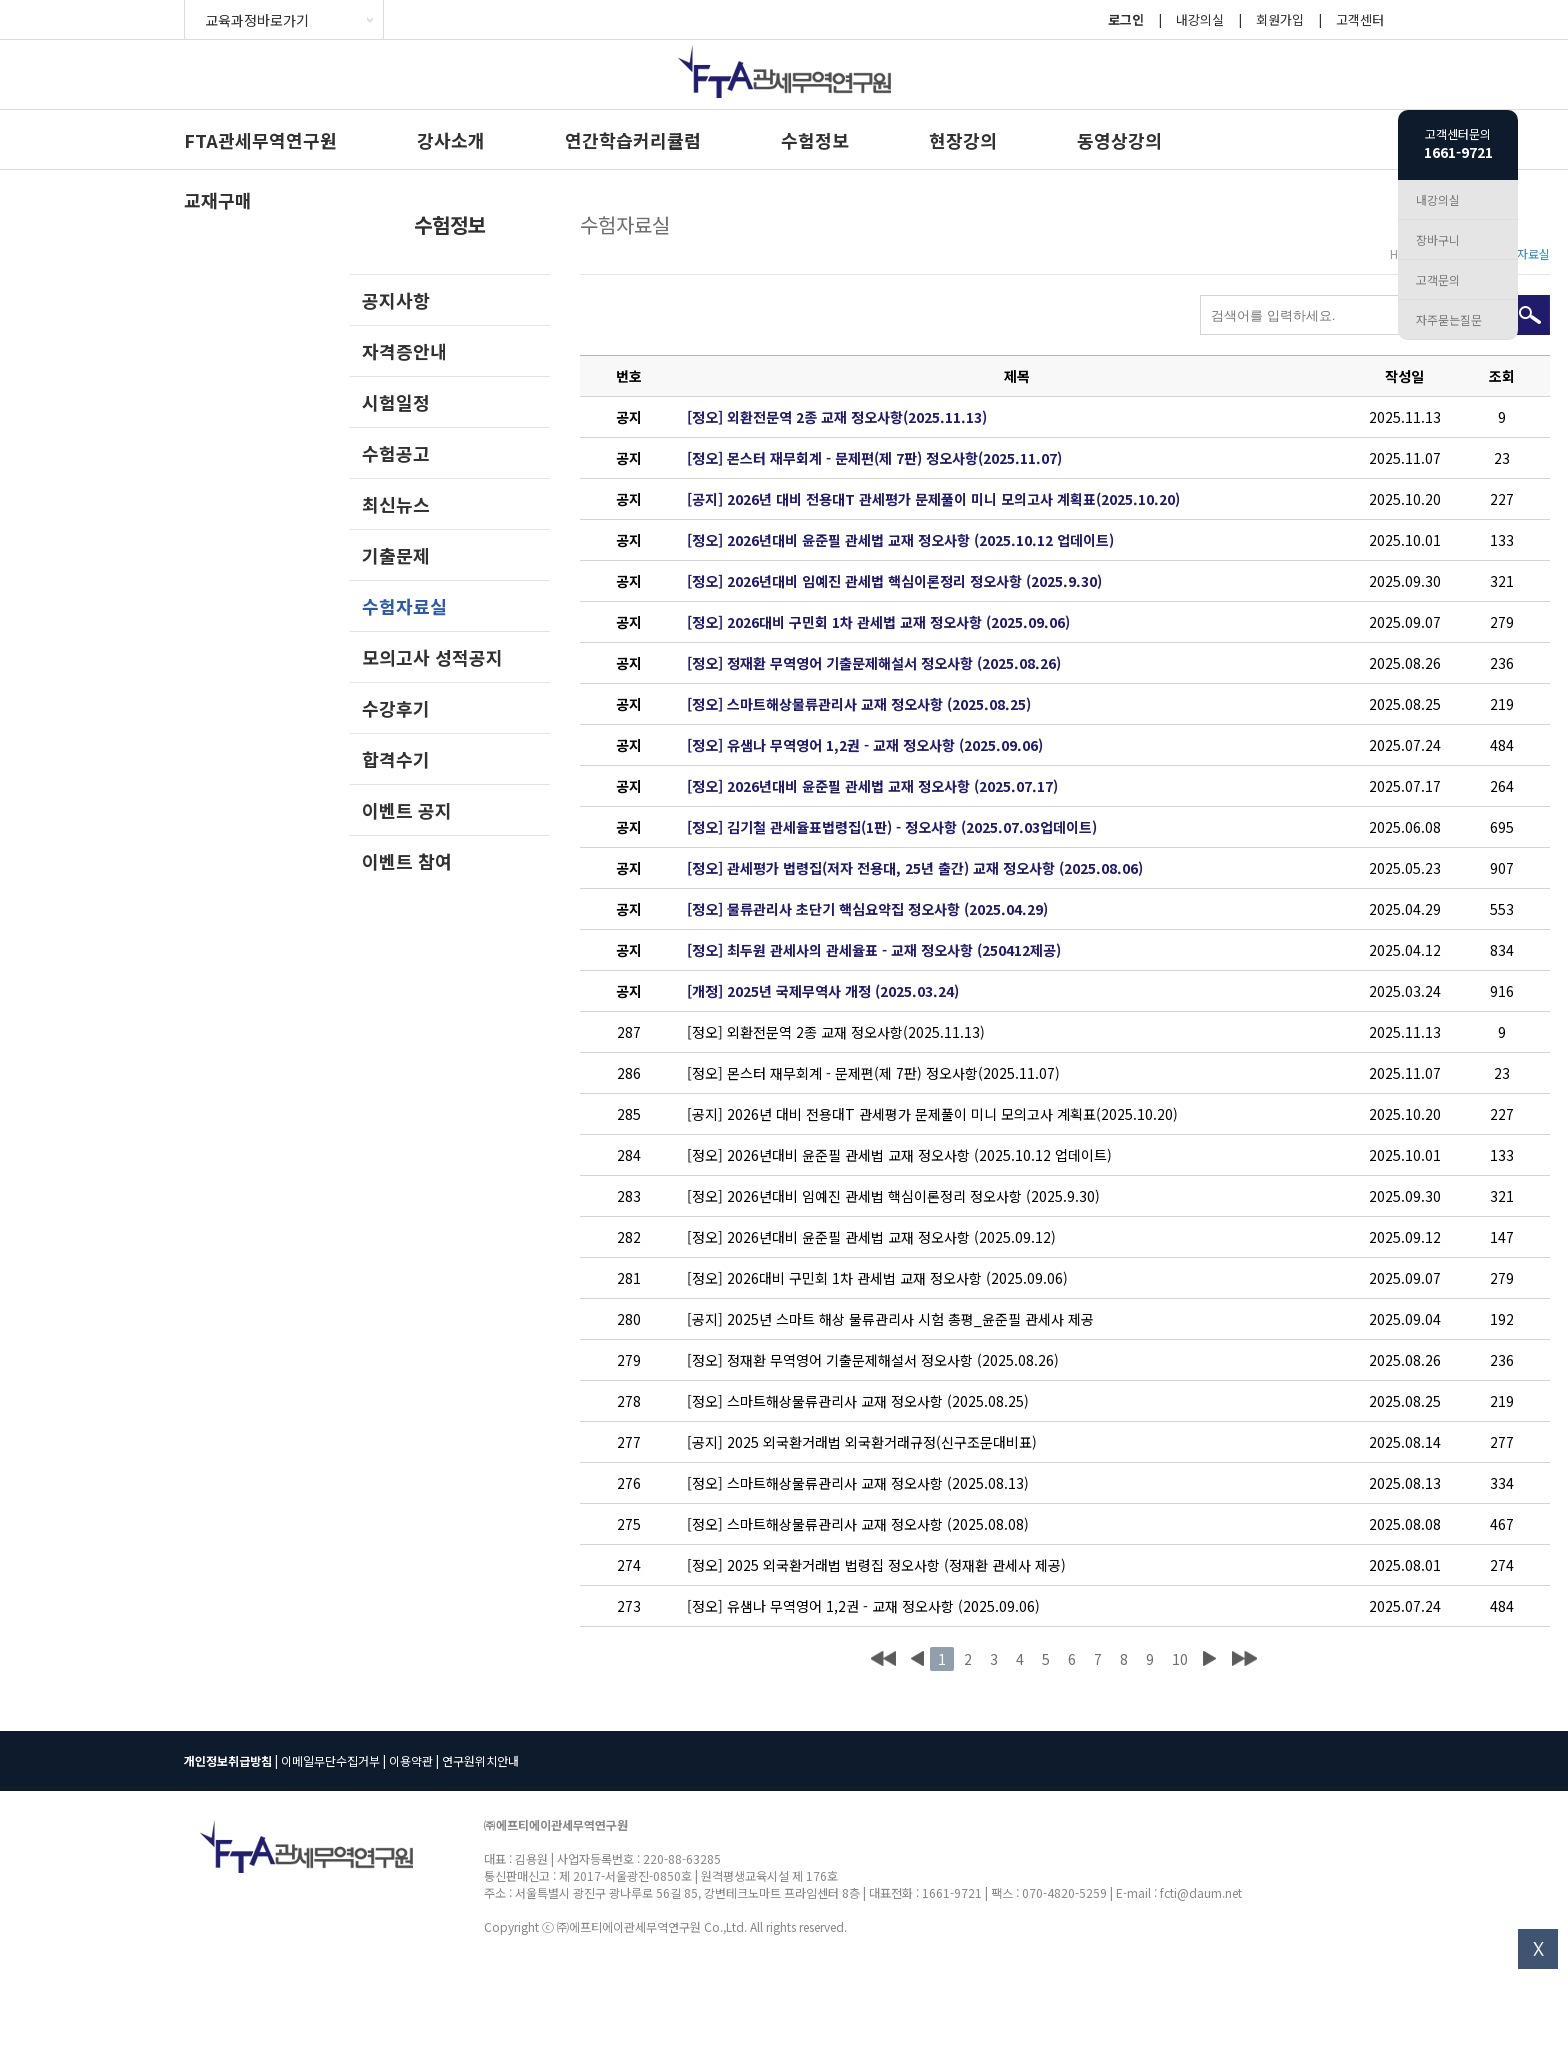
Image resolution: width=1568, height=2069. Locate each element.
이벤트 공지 (407, 810)
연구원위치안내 (480, 1760)
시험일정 (396, 402)
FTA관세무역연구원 (260, 140)
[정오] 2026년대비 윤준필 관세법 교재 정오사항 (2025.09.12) (871, 1237)
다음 (1209, 1659)
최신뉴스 (396, 504)
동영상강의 (1119, 140)
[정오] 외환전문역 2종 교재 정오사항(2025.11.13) (837, 417)
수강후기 (396, 708)
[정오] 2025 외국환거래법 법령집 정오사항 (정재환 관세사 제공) (876, 1565)
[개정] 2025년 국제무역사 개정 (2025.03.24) (823, 991)
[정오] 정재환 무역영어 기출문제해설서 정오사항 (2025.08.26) (874, 663)
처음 (883, 1659)
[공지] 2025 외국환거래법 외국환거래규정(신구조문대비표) (862, 1442)
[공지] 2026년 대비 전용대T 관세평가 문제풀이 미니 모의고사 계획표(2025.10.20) (933, 499)
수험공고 (396, 453)
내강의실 (1200, 19)
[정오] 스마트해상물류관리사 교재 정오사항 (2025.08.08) (858, 1524)
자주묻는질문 (1449, 319)
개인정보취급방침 (228, 1760)
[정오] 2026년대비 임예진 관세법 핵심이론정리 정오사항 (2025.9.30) (894, 581)
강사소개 (451, 140)
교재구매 (218, 200)
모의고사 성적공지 (432, 657)
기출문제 (396, 555)
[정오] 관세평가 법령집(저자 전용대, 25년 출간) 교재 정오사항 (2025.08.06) (915, 868)
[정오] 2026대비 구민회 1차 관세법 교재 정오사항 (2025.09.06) (878, 622)
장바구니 (1438, 239)
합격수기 (396, 759)
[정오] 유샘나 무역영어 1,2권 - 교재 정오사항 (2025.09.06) (865, 745)
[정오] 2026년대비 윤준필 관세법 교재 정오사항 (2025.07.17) (872, 786)
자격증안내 (404, 351)
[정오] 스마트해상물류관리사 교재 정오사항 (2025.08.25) (859, 704)
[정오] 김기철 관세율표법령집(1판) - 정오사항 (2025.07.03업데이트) (892, 827)
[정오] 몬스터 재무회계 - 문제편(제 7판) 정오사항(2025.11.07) (874, 458)
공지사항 (396, 300)
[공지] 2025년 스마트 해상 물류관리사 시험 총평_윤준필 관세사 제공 (890, 1319)
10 (1180, 1659)
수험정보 (815, 140)
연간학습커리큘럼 (633, 140)
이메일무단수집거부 (330, 1760)
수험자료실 (404, 606)
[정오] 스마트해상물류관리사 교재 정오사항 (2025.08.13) (858, 1483)
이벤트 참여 (407, 861)
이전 (917, 1659)
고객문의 (1438, 279)
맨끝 (1244, 1659)
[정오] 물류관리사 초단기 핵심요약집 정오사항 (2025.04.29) (867, 909)
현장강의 (963, 140)
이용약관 (411, 1760)
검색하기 (1530, 315)
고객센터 (1360, 19)
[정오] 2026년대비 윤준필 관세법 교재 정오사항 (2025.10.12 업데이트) (900, 540)
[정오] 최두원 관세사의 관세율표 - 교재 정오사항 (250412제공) (874, 950)
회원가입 (1280, 19)
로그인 (1126, 19)
